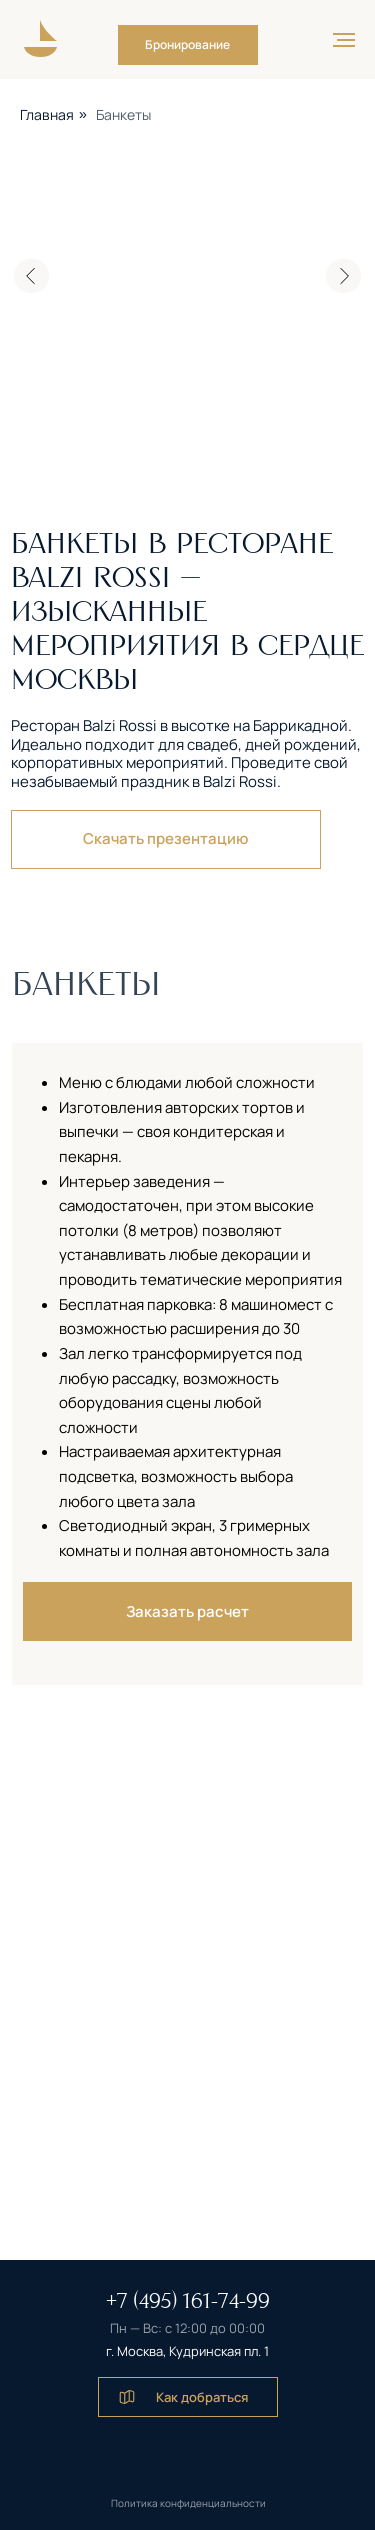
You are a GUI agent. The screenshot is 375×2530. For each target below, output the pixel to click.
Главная (47, 114)
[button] (188, 45)
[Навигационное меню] (344, 40)
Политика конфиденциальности (188, 2503)
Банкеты (123, 114)
